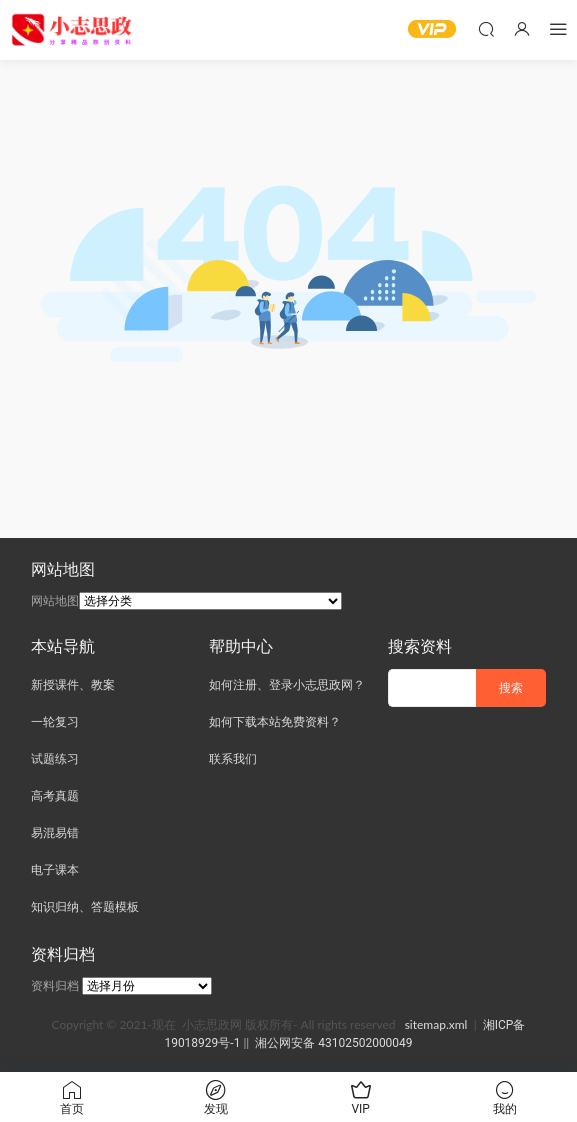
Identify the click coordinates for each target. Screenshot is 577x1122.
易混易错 (55, 833)
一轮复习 (55, 722)
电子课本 (55, 870)
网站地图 (55, 601)
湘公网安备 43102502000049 (333, 1043)
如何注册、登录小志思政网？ (287, 685)
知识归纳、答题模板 (85, 907)
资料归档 (55, 986)
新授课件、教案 (73, 685)
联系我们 (233, 759)
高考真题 (55, 796)
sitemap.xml (436, 1024)
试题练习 (55, 759)
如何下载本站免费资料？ (275, 722)
